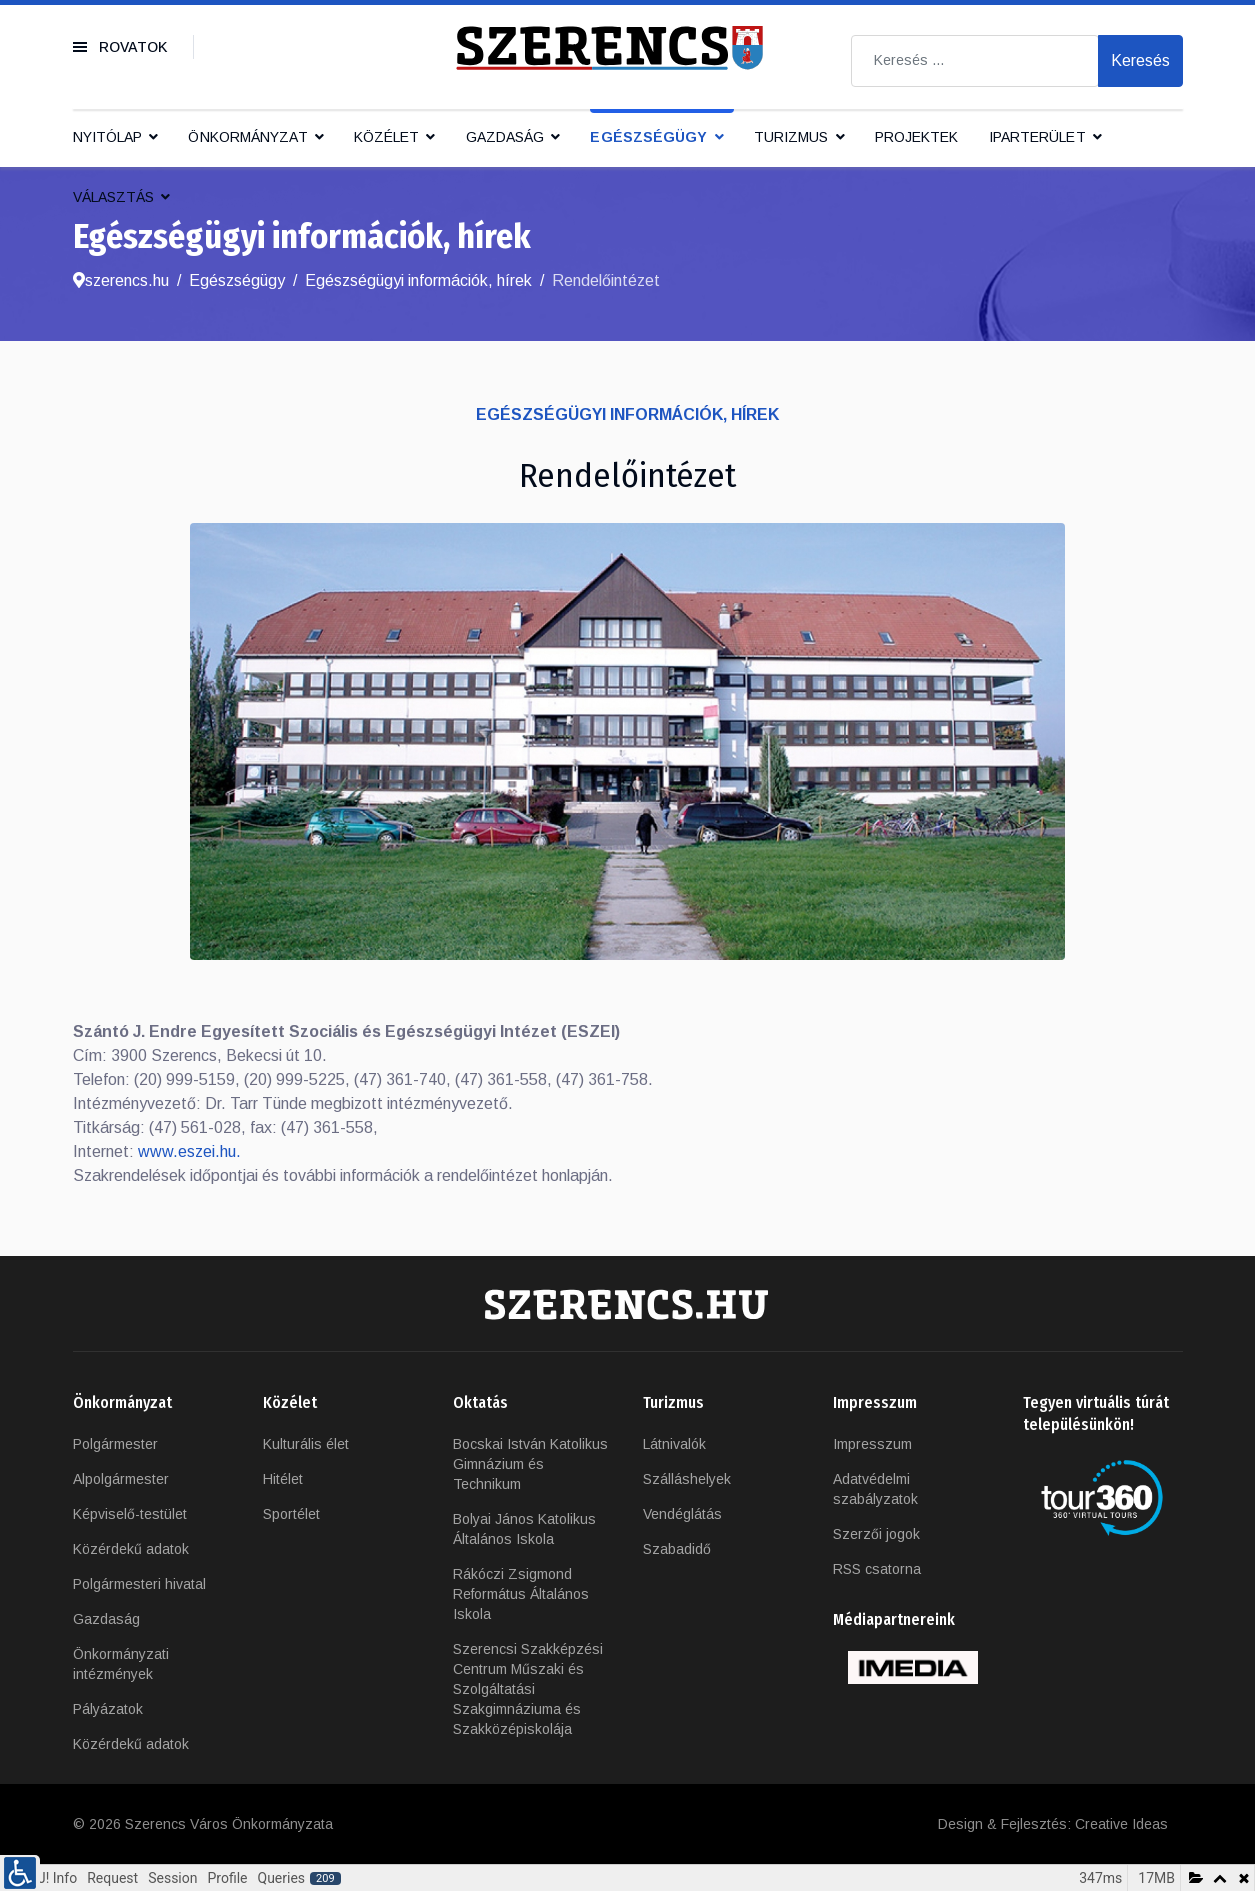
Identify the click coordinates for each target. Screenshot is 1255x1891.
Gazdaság (505, 137)
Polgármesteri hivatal (139, 1584)
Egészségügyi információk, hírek (627, 414)
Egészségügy (648, 137)
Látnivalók (674, 1444)
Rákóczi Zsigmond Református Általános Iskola (521, 1594)
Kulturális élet (306, 1444)
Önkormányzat (247, 137)
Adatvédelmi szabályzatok (875, 1489)
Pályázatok (108, 1709)
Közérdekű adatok (131, 1549)
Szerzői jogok (876, 1534)
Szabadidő (677, 1549)
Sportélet (291, 1514)
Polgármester (115, 1444)
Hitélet (283, 1479)
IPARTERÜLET (1037, 137)
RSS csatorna (877, 1569)
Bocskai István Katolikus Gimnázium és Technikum (530, 1464)
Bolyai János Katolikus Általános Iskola (524, 1529)
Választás (114, 197)
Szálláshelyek (687, 1479)
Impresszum (872, 1444)
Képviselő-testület (130, 1514)
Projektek (917, 137)
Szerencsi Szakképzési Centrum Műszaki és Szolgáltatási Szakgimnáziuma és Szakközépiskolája (528, 1689)
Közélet (387, 137)
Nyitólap (108, 137)
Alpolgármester (121, 1479)
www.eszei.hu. (189, 1151)
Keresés (1140, 60)
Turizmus (791, 137)
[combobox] (975, 61)
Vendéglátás (682, 1514)
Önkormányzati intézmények (121, 1664)
